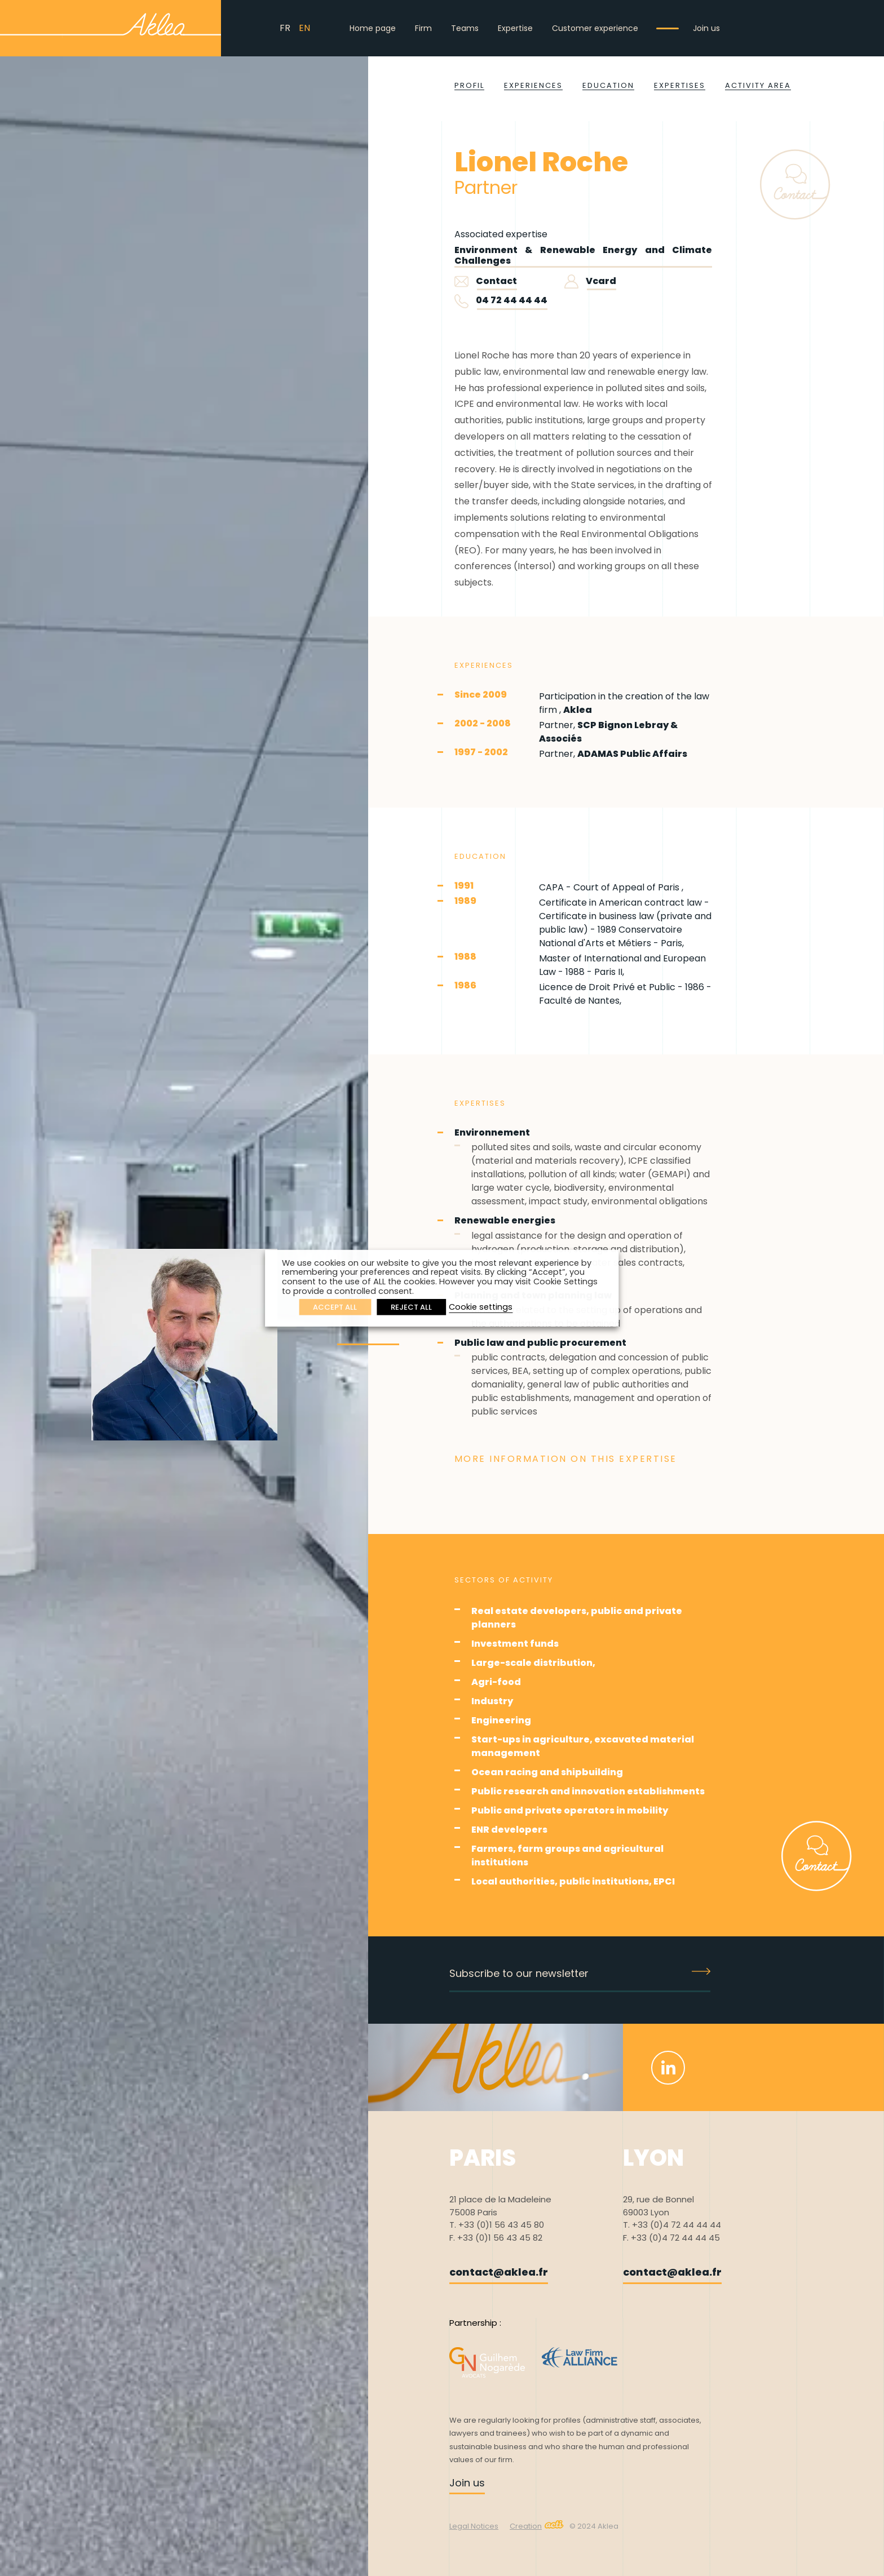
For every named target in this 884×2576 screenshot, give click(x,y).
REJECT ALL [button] (411, 1307)
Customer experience (595, 28)
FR (285, 27)
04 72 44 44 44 (511, 300)
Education (608, 85)
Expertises (679, 85)
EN (304, 27)
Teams (465, 28)
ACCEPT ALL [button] (335, 1307)
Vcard (590, 280)
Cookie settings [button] (480, 1307)
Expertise (515, 28)
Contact (485, 280)
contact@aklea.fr (498, 2272)
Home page (373, 28)
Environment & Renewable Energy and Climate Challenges (583, 255)
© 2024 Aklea (593, 2526)
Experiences (533, 85)
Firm (423, 28)
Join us (706, 28)
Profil (469, 85)
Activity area (758, 85)
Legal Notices (473, 2526)
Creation (537, 2526)
